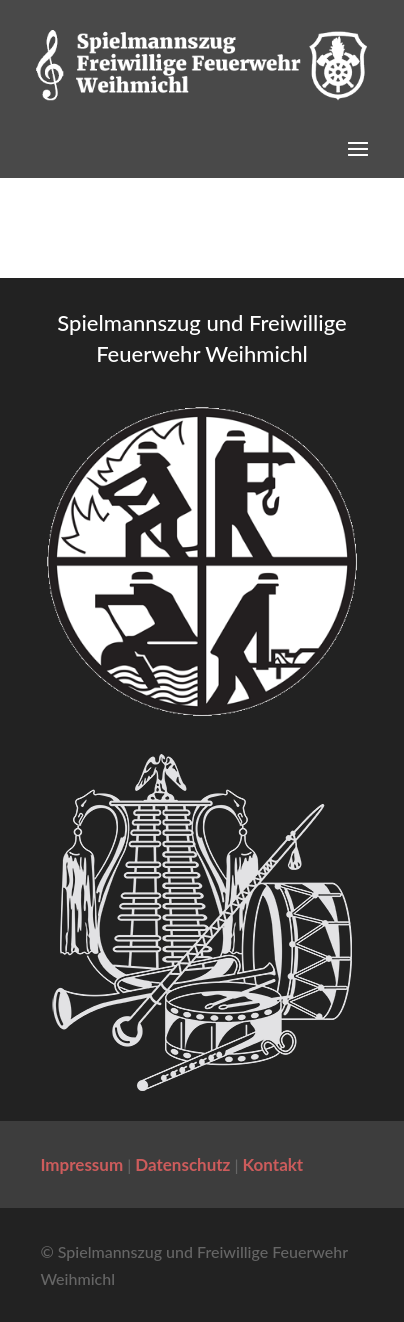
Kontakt (273, 1164)
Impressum (81, 1164)
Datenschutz (182, 1164)
